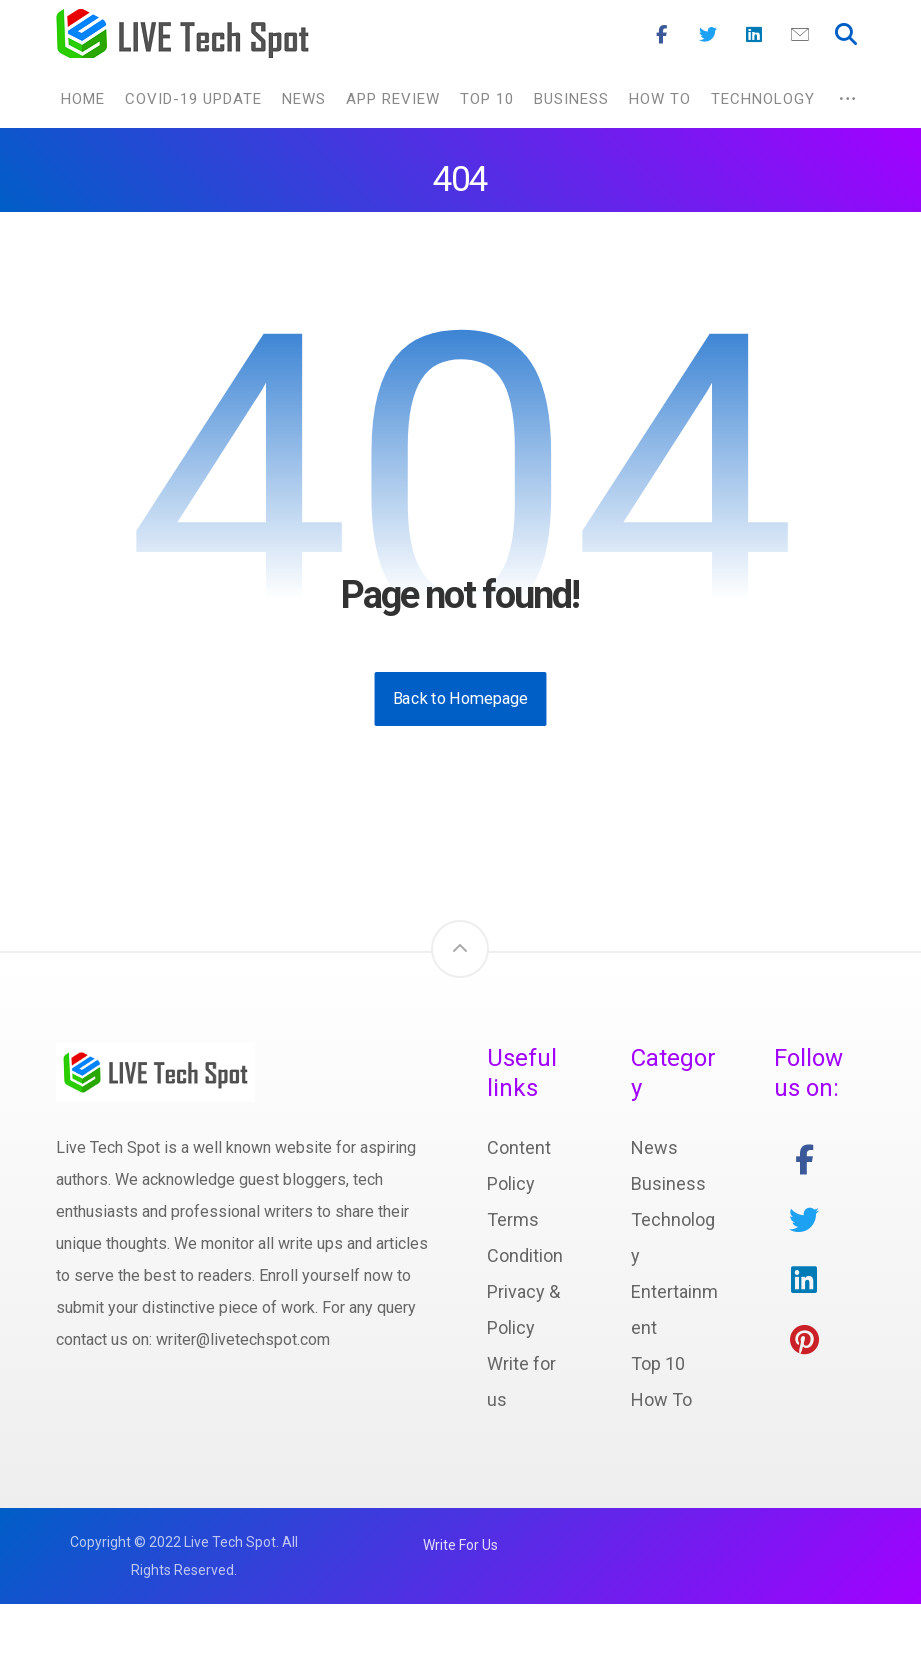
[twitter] (804, 1220)
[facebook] (804, 1160)
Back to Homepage (461, 698)
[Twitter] (708, 35)
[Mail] (800, 35)
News (654, 1147)
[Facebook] (662, 35)
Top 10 (658, 1363)
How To (661, 1399)
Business (668, 1183)
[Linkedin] (754, 35)
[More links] (847, 99)
